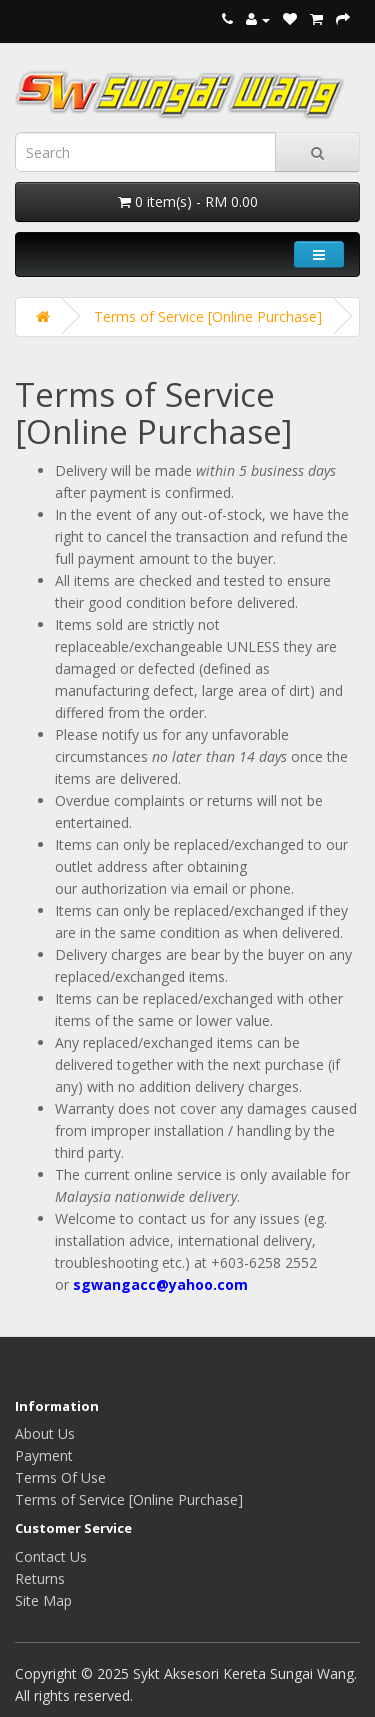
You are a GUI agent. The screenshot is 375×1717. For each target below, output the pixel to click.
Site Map (43, 1600)
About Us (45, 1433)
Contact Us (51, 1556)
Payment (44, 1455)
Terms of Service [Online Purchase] (208, 316)
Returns (40, 1578)
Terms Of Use (60, 1477)
